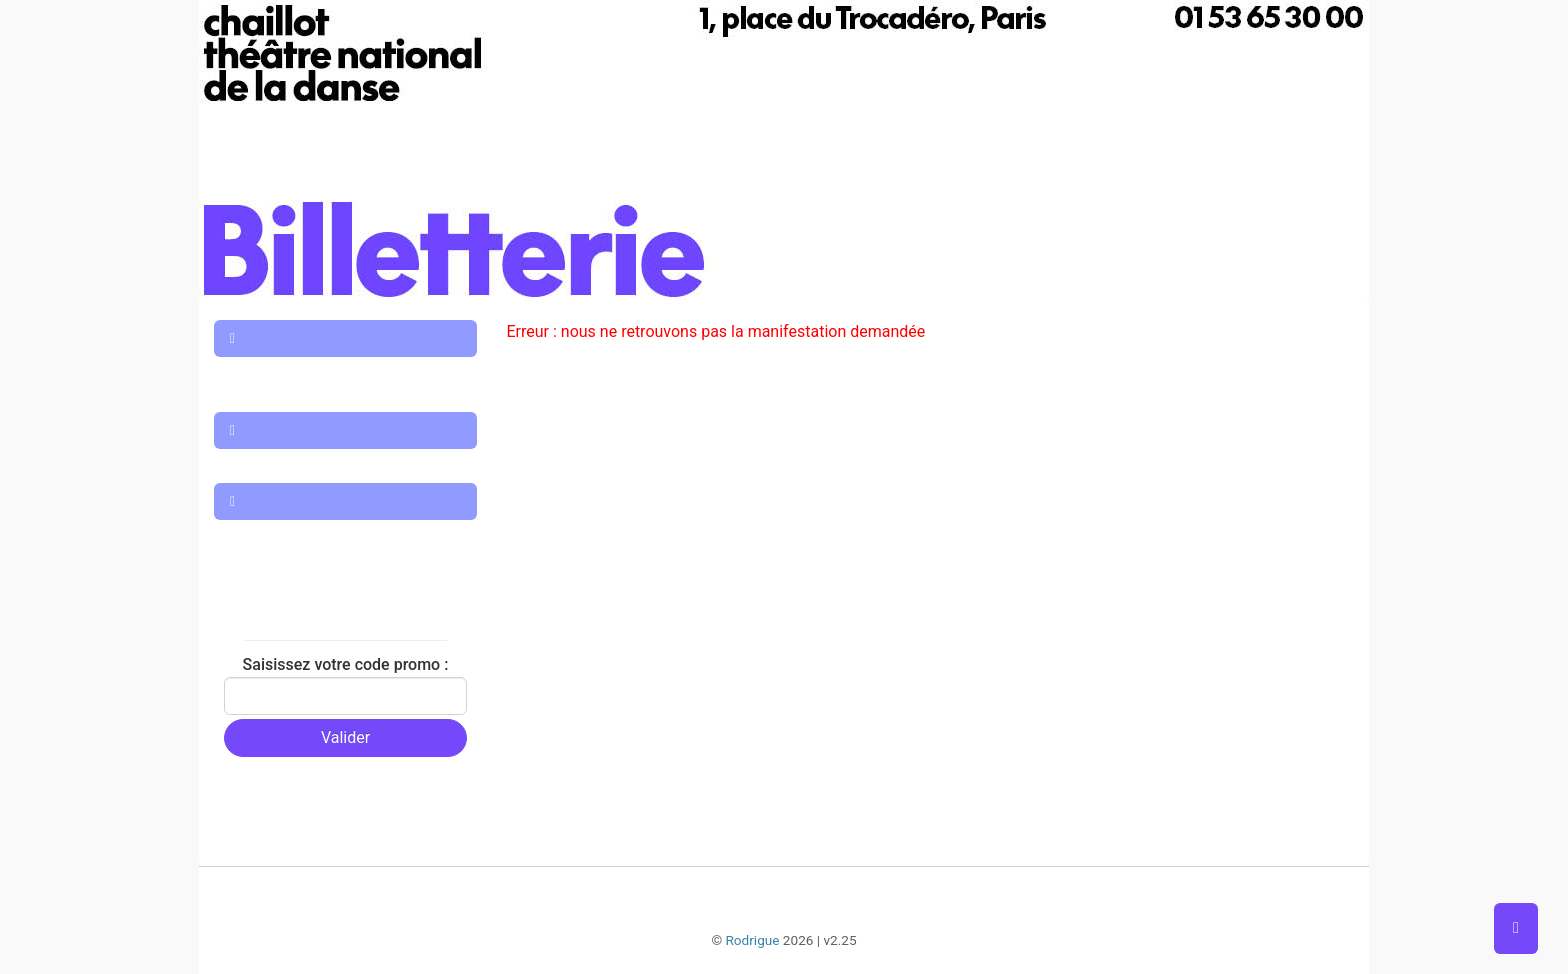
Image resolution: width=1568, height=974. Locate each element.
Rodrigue (752, 940)
